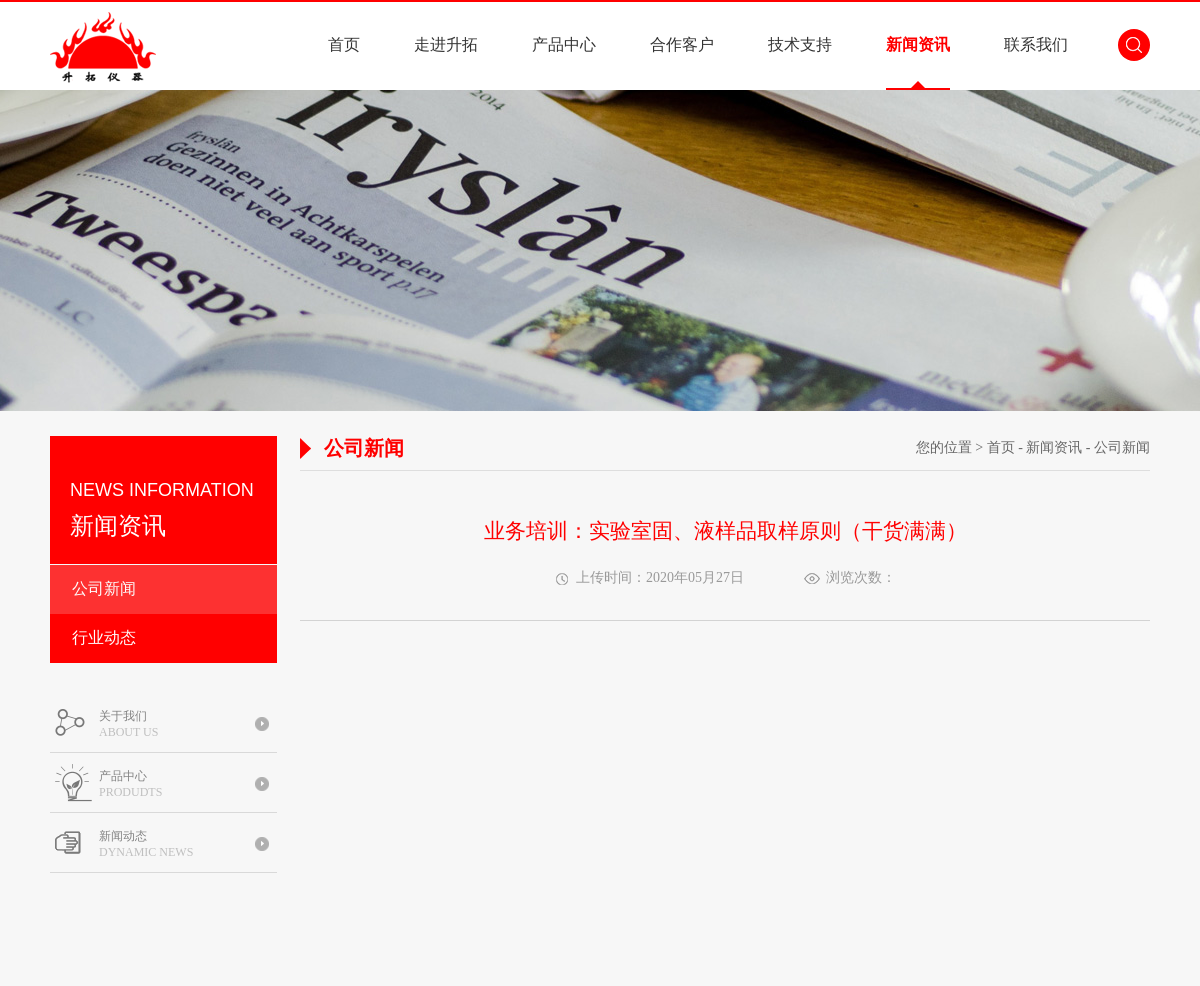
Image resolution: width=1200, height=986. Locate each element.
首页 (344, 44)
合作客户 (682, 44)
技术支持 (800, 44)
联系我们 (1036, 44)
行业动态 (104, 637)
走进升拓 (446, 44)
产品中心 (564, 44)
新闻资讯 (918, 44)
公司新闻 (104, 588)
